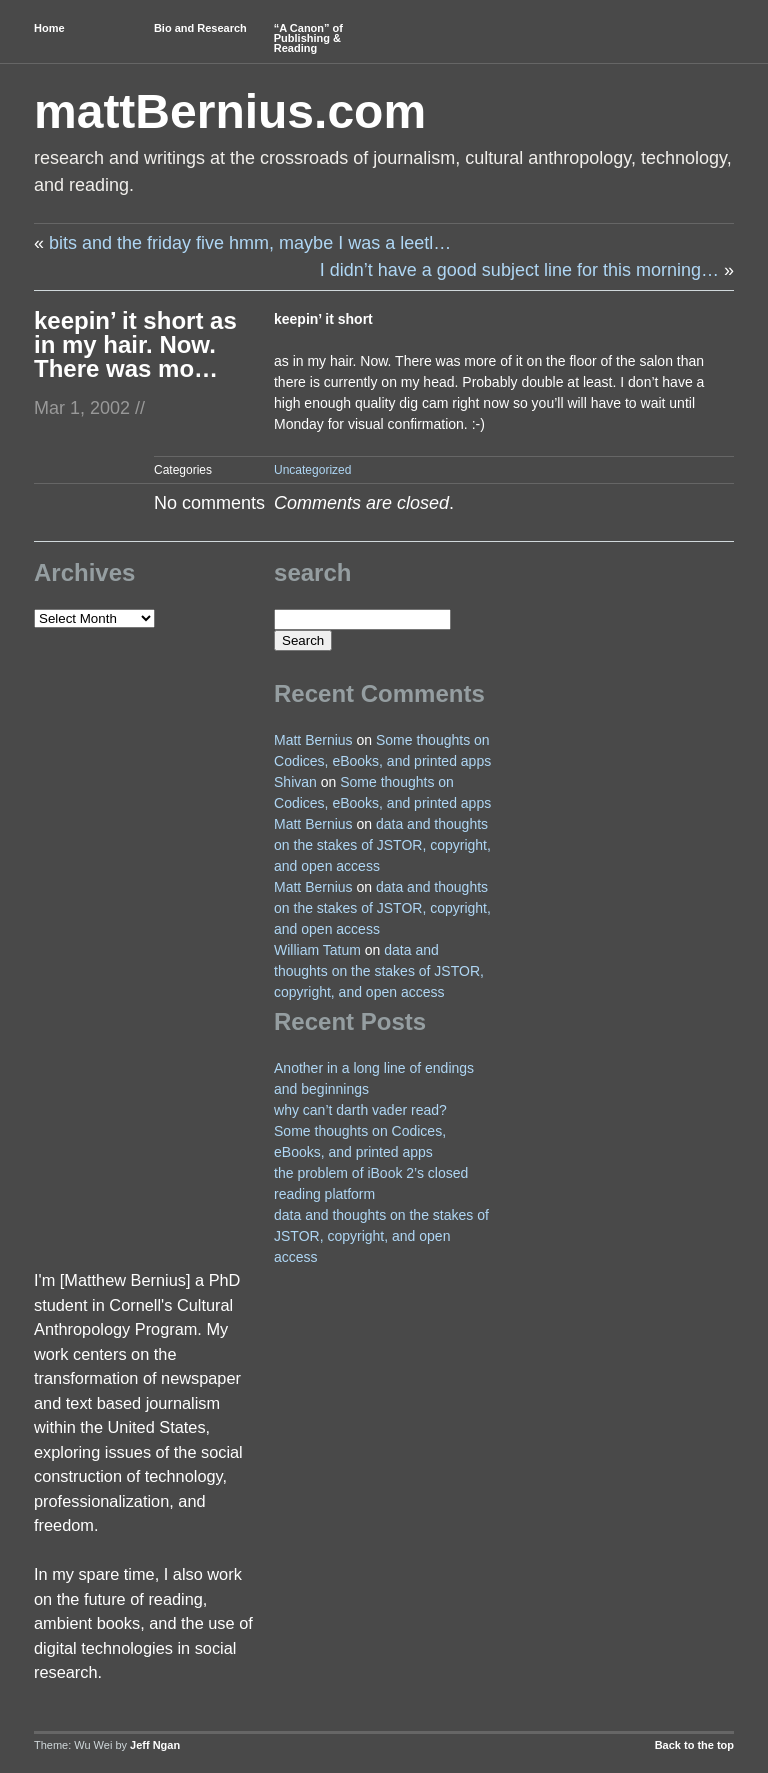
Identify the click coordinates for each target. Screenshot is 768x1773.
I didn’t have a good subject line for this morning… (519, 270)
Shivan (295, 782)
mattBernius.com (230, 111)
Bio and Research (200, 28)
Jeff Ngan (155, 1745)
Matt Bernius (313, 740)
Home (49, 28)
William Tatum (317, 950)
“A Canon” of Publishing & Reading (308, 38)
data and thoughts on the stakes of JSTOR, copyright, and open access (382, 845)
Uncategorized (312, 470)
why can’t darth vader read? (360, 1110)
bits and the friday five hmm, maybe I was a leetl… (250, 243)
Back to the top (694, 1745)
